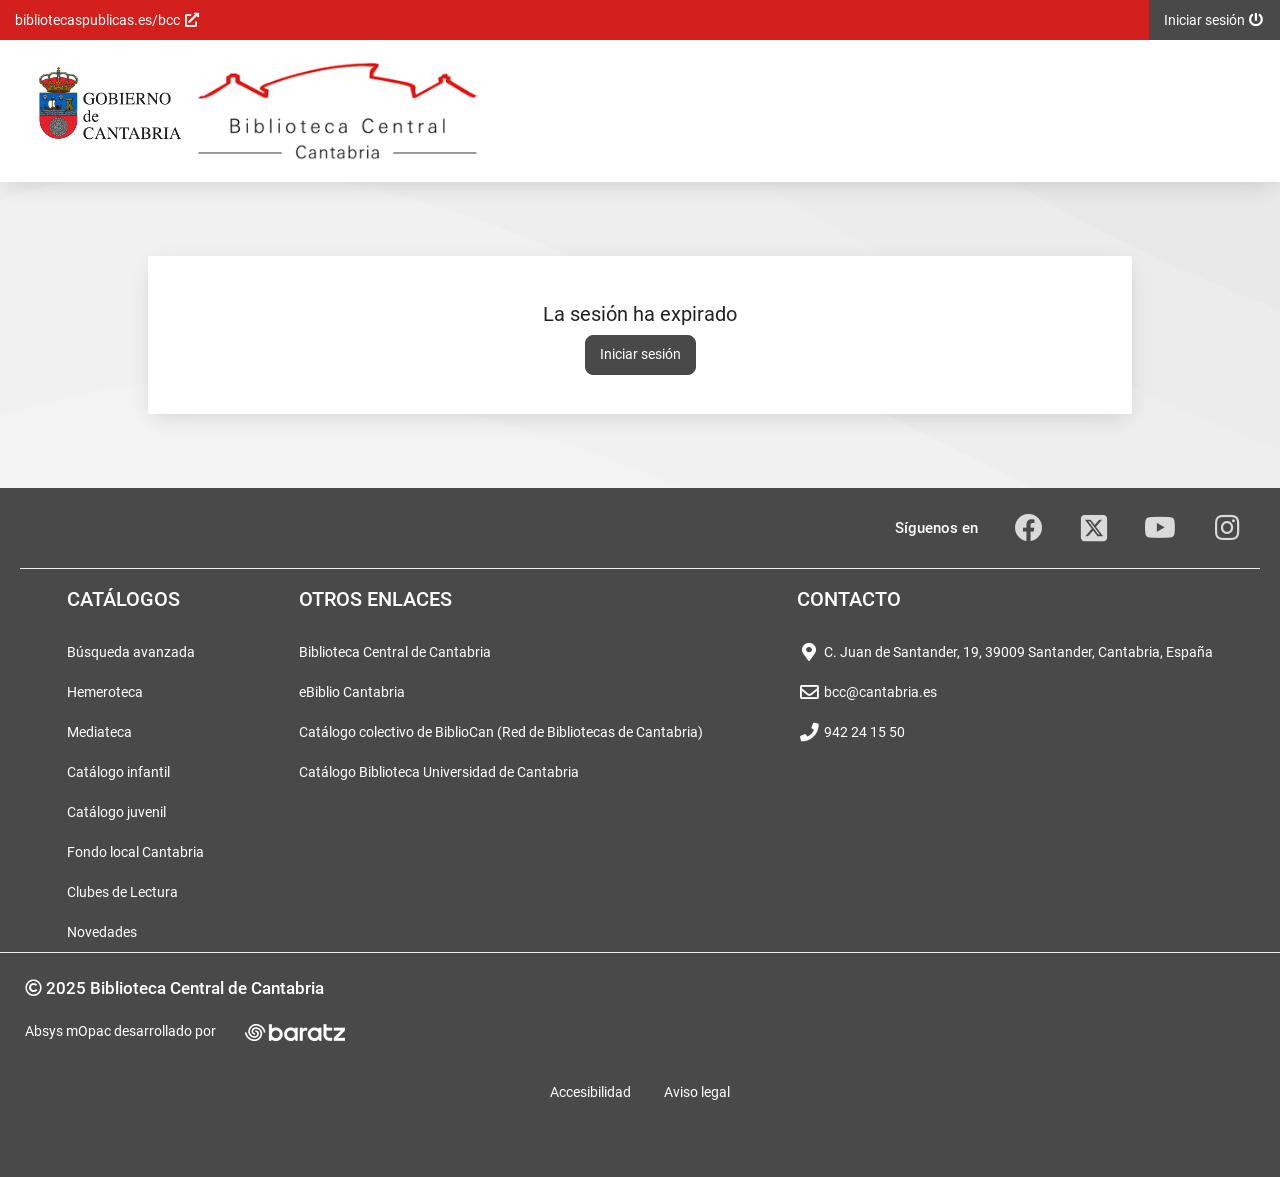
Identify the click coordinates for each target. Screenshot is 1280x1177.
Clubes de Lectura (122, 892)
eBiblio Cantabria (352, 692)
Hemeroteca (105, 692)
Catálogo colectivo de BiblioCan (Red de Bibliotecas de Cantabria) (501, 732)
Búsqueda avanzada (131, 652)
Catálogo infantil (118, 772)
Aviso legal (697, 1092)
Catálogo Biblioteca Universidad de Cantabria (439, 772)
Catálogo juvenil (116, 812)
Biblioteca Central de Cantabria (395, 652)
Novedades (102, 932)
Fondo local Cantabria (135, 852)
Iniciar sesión (640, 354)
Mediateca (99, 732)
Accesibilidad (590, 1092)
